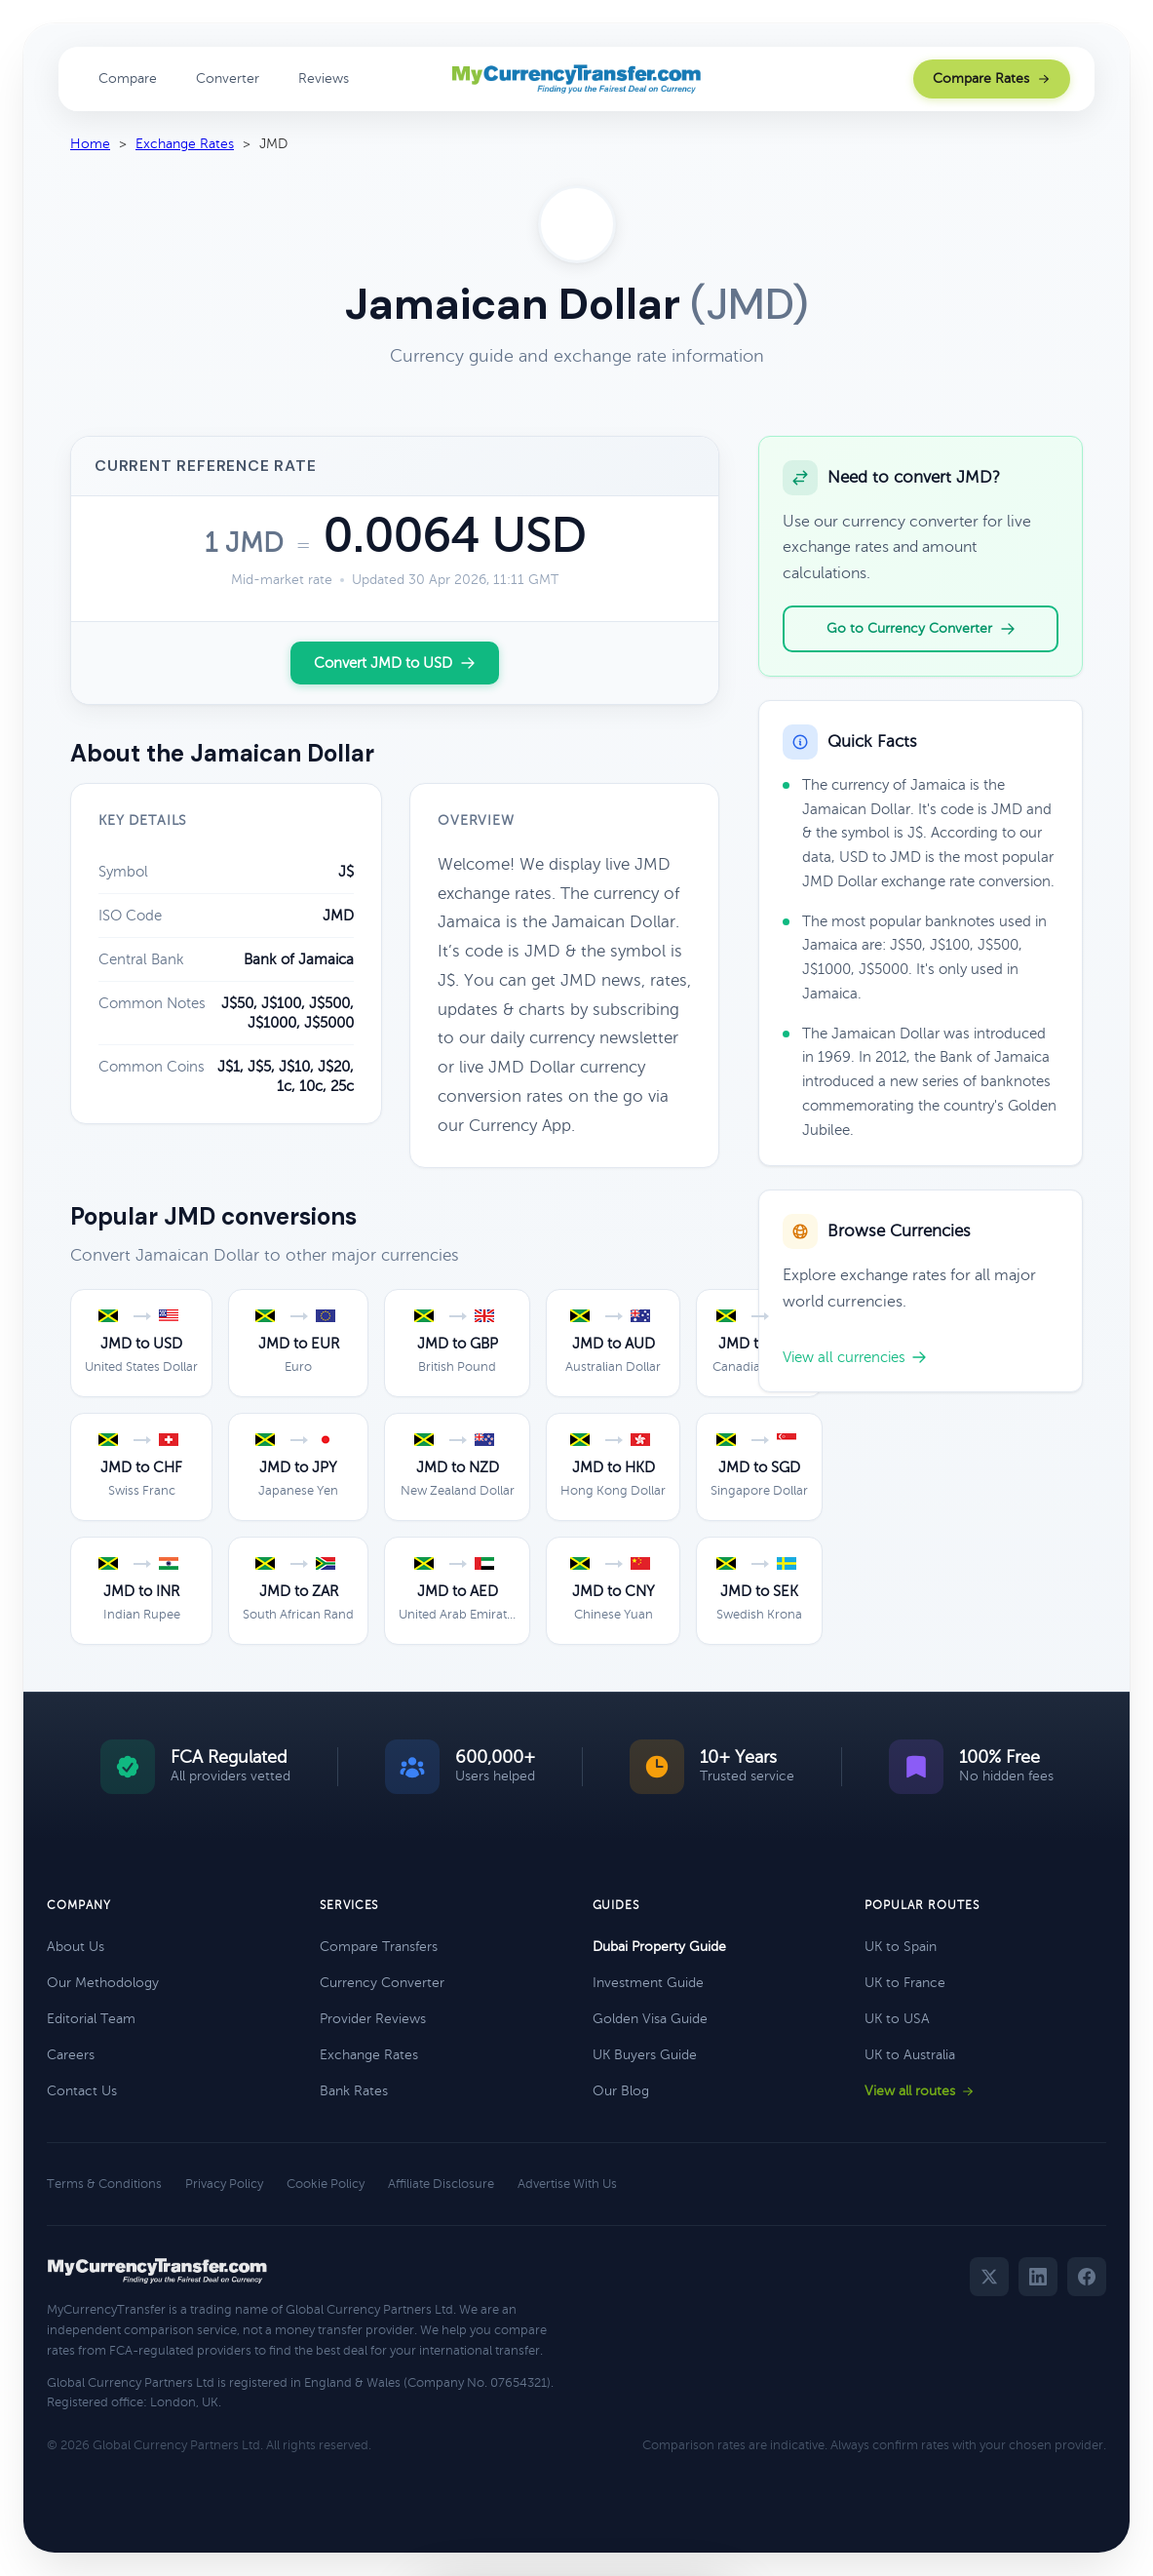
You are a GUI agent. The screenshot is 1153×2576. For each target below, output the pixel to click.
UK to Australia (910, 2055)
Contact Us (82, 2091)
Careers (71, 2055)
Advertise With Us (567, 2184)
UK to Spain (901, 1946)
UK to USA (897, 2018)
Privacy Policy (224, 2184)
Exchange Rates (184, 144)
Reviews (323, 78)
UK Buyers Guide (645, 2055)
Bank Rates (354, 2091)
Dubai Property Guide (659, 1946)
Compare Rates (992, 78)
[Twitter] (989, 2276)
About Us (75, 1946)
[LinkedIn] (1037, 2276)
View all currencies (855, 1357)
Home (90, 144)
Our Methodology (103, 1982)
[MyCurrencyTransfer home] (576, 79)
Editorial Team (91, 2018)
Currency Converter (382, 1982)
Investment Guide (648, 1982)
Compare (127, 78)
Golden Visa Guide (650, 2018)
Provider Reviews (373, 2018)
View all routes (920, 2091)
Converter (227, 78)
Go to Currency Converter (921, 629)
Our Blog (621, 2091)
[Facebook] (1086, 2276)
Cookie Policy (326, 2184)
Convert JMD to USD (395, 663)
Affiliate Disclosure (441, 2184)
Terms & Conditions (104, 2184)
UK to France (905, 1982)
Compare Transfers (379, 1946)
